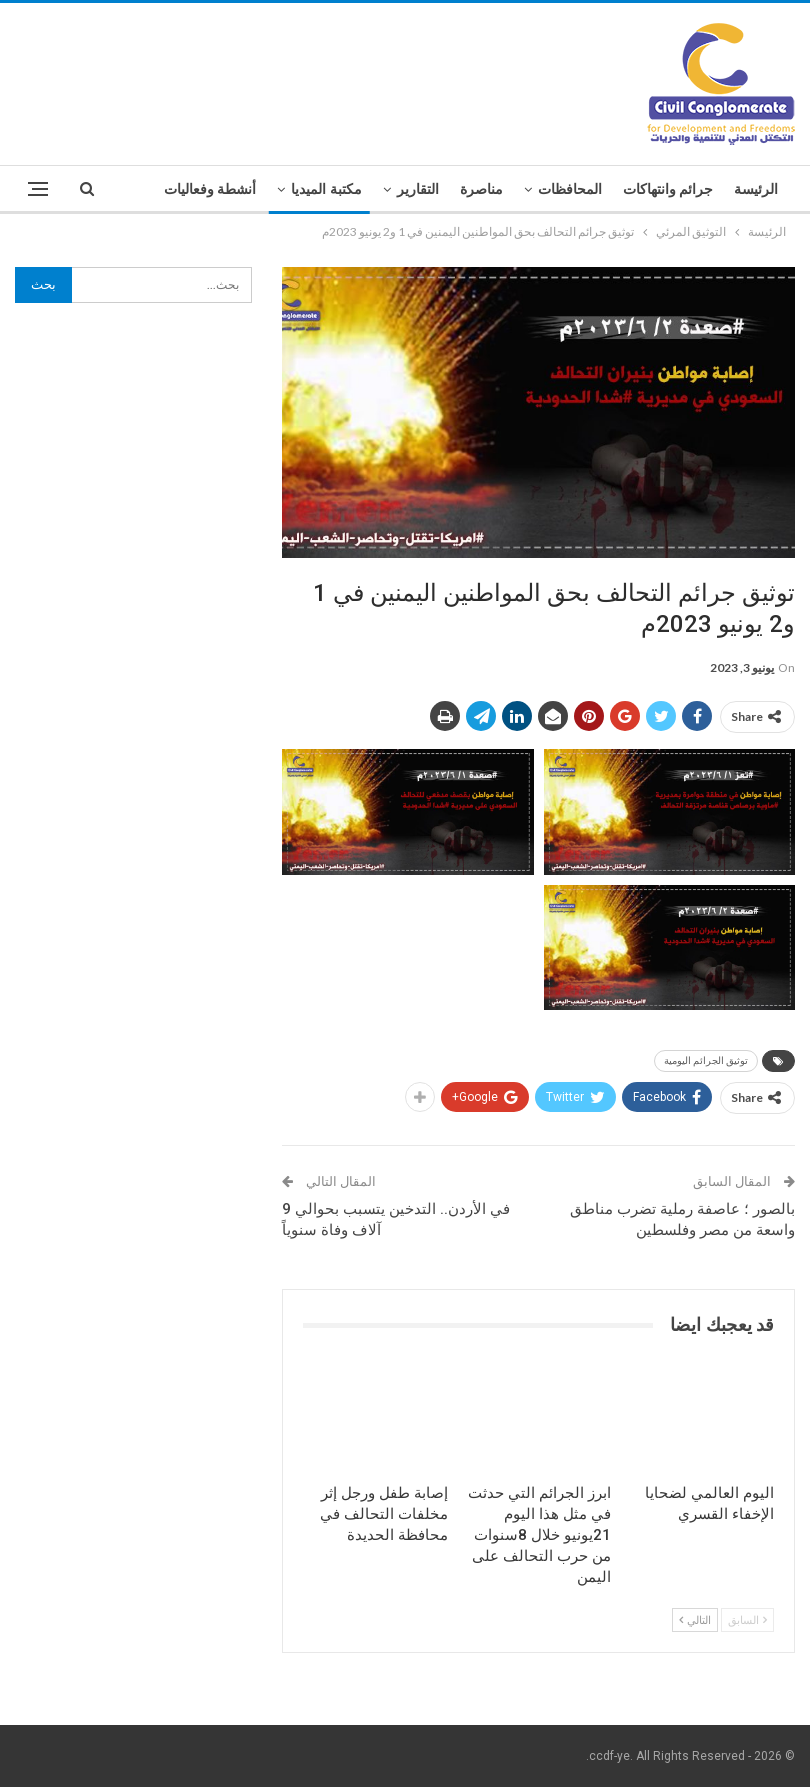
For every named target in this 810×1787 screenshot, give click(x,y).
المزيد (238, 189)
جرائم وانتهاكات (668, 189)
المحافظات (570, 189)
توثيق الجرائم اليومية (706, 1060)
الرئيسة (756, 189)
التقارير (418, 189)
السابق (747, 1619)
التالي (695, 1619)
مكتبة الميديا (326, 189)
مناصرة (481, 189)
